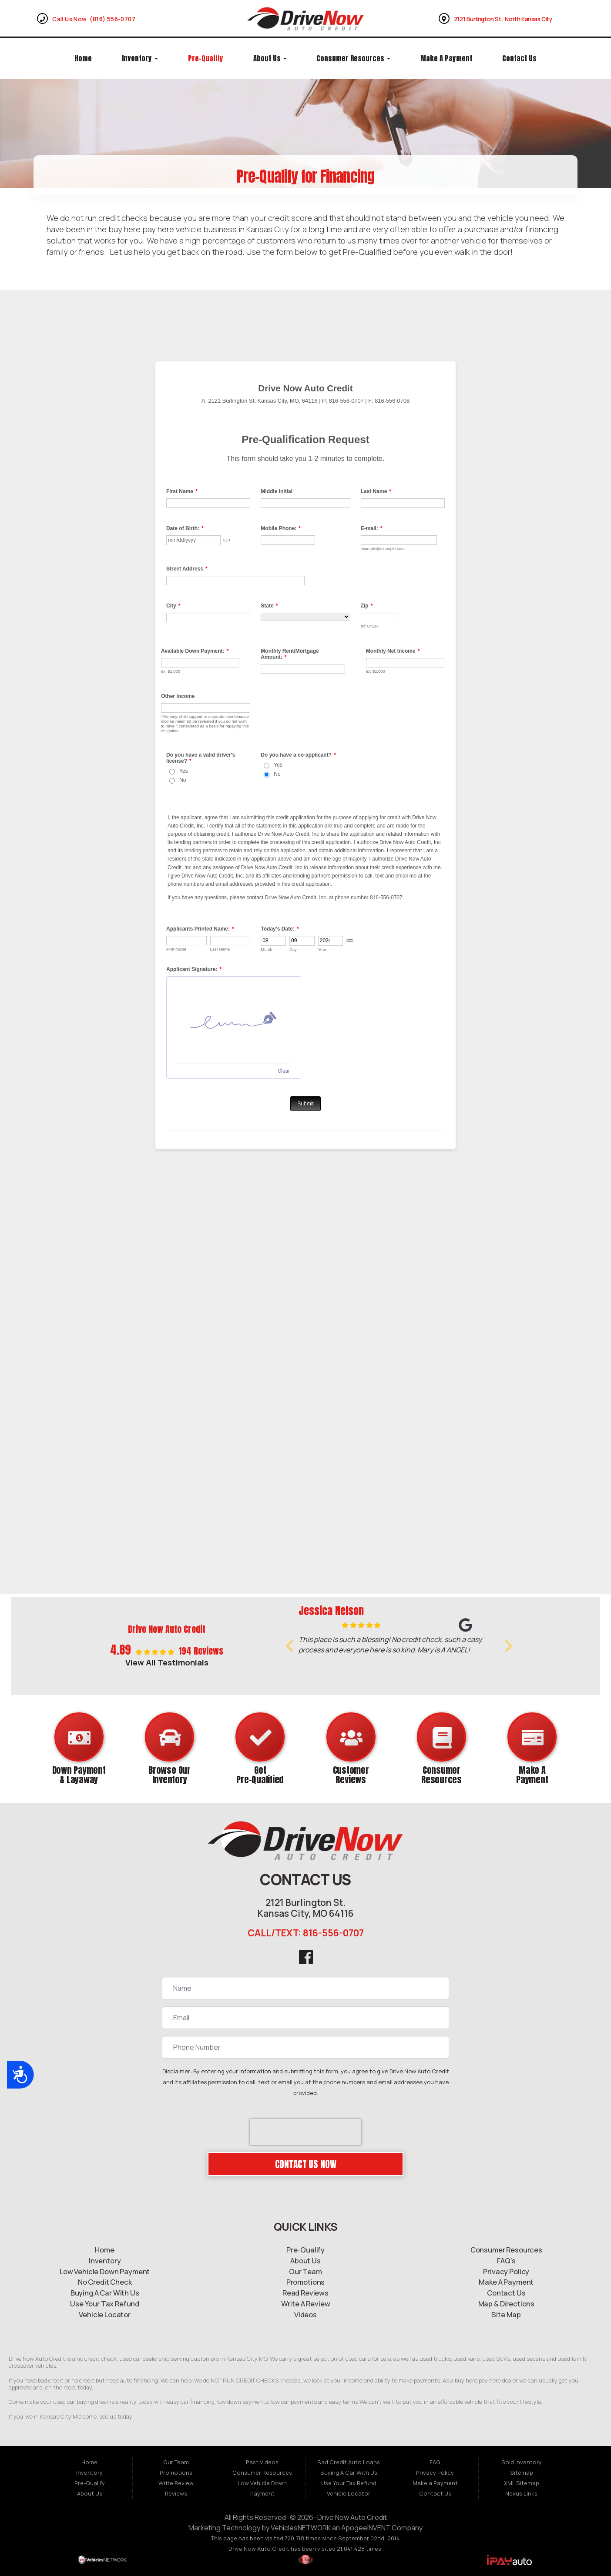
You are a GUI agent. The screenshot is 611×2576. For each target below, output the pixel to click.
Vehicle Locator (348, 2493)
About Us (270, 58)
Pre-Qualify (205, 58)
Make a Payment (446, 58)
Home (83, 58)
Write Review (176, 2483)
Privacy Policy (435, 2472)
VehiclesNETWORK (301, 2528)
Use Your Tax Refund (348, 2483)
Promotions (176, 2472)
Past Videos (262, 2462)
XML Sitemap (521, 2483)
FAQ (435, 2462)
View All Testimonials (166, 1662)
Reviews (176, 2493)
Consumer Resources (353, 58)
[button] (289, 1645)
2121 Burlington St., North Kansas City (503, 19)
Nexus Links (521, 2493)
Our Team (176, 2462)
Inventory (140, 58)
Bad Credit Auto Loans (348, 2462)
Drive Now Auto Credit (352, 2517)
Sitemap (521, 2472)
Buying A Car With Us (348, 2472)
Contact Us (519, 58)
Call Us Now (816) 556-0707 (93, 19)
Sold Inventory (521, 2462)
